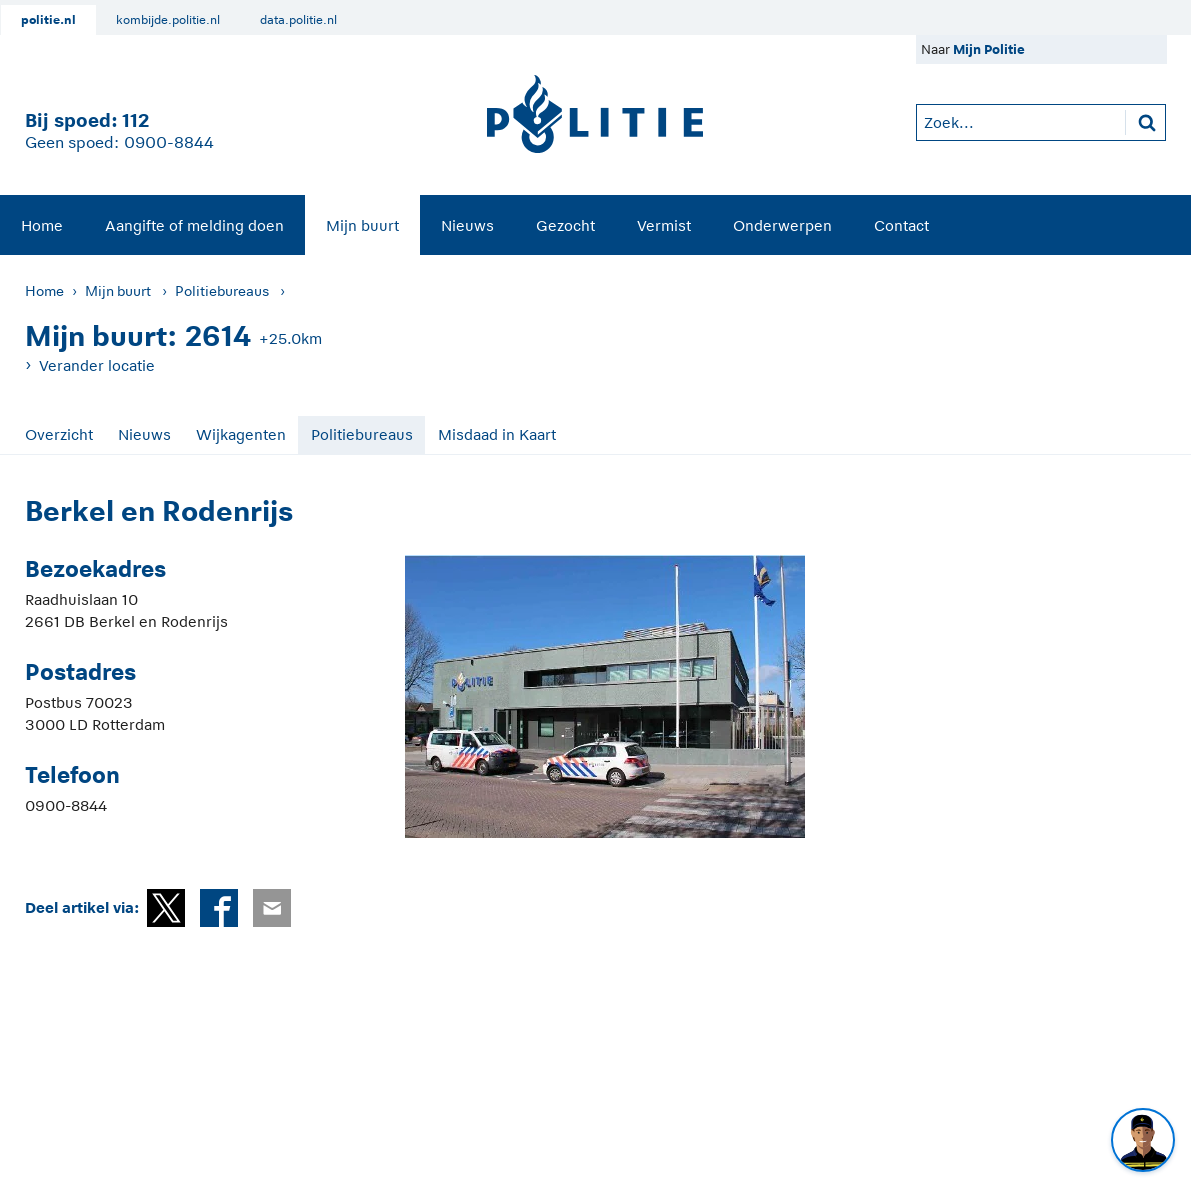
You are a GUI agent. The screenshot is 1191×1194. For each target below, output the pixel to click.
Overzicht (59, 434)
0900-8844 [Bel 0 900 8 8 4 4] (169, 143)
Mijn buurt (362, 225)
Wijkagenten (241, 434)
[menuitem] (42, 225)
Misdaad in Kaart (497, 434)
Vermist (664, 225)
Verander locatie (97, 365)
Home (42, 225)
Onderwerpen (782, 225)
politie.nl (48, 20)
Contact (901, 225)
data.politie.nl (298, 20)
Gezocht (565, 225)
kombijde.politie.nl (168, 20)
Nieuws (467, 225)
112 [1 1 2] (135, 120)
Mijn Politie (989, 49)
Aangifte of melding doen (194, 225)
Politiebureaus (222, 291)
